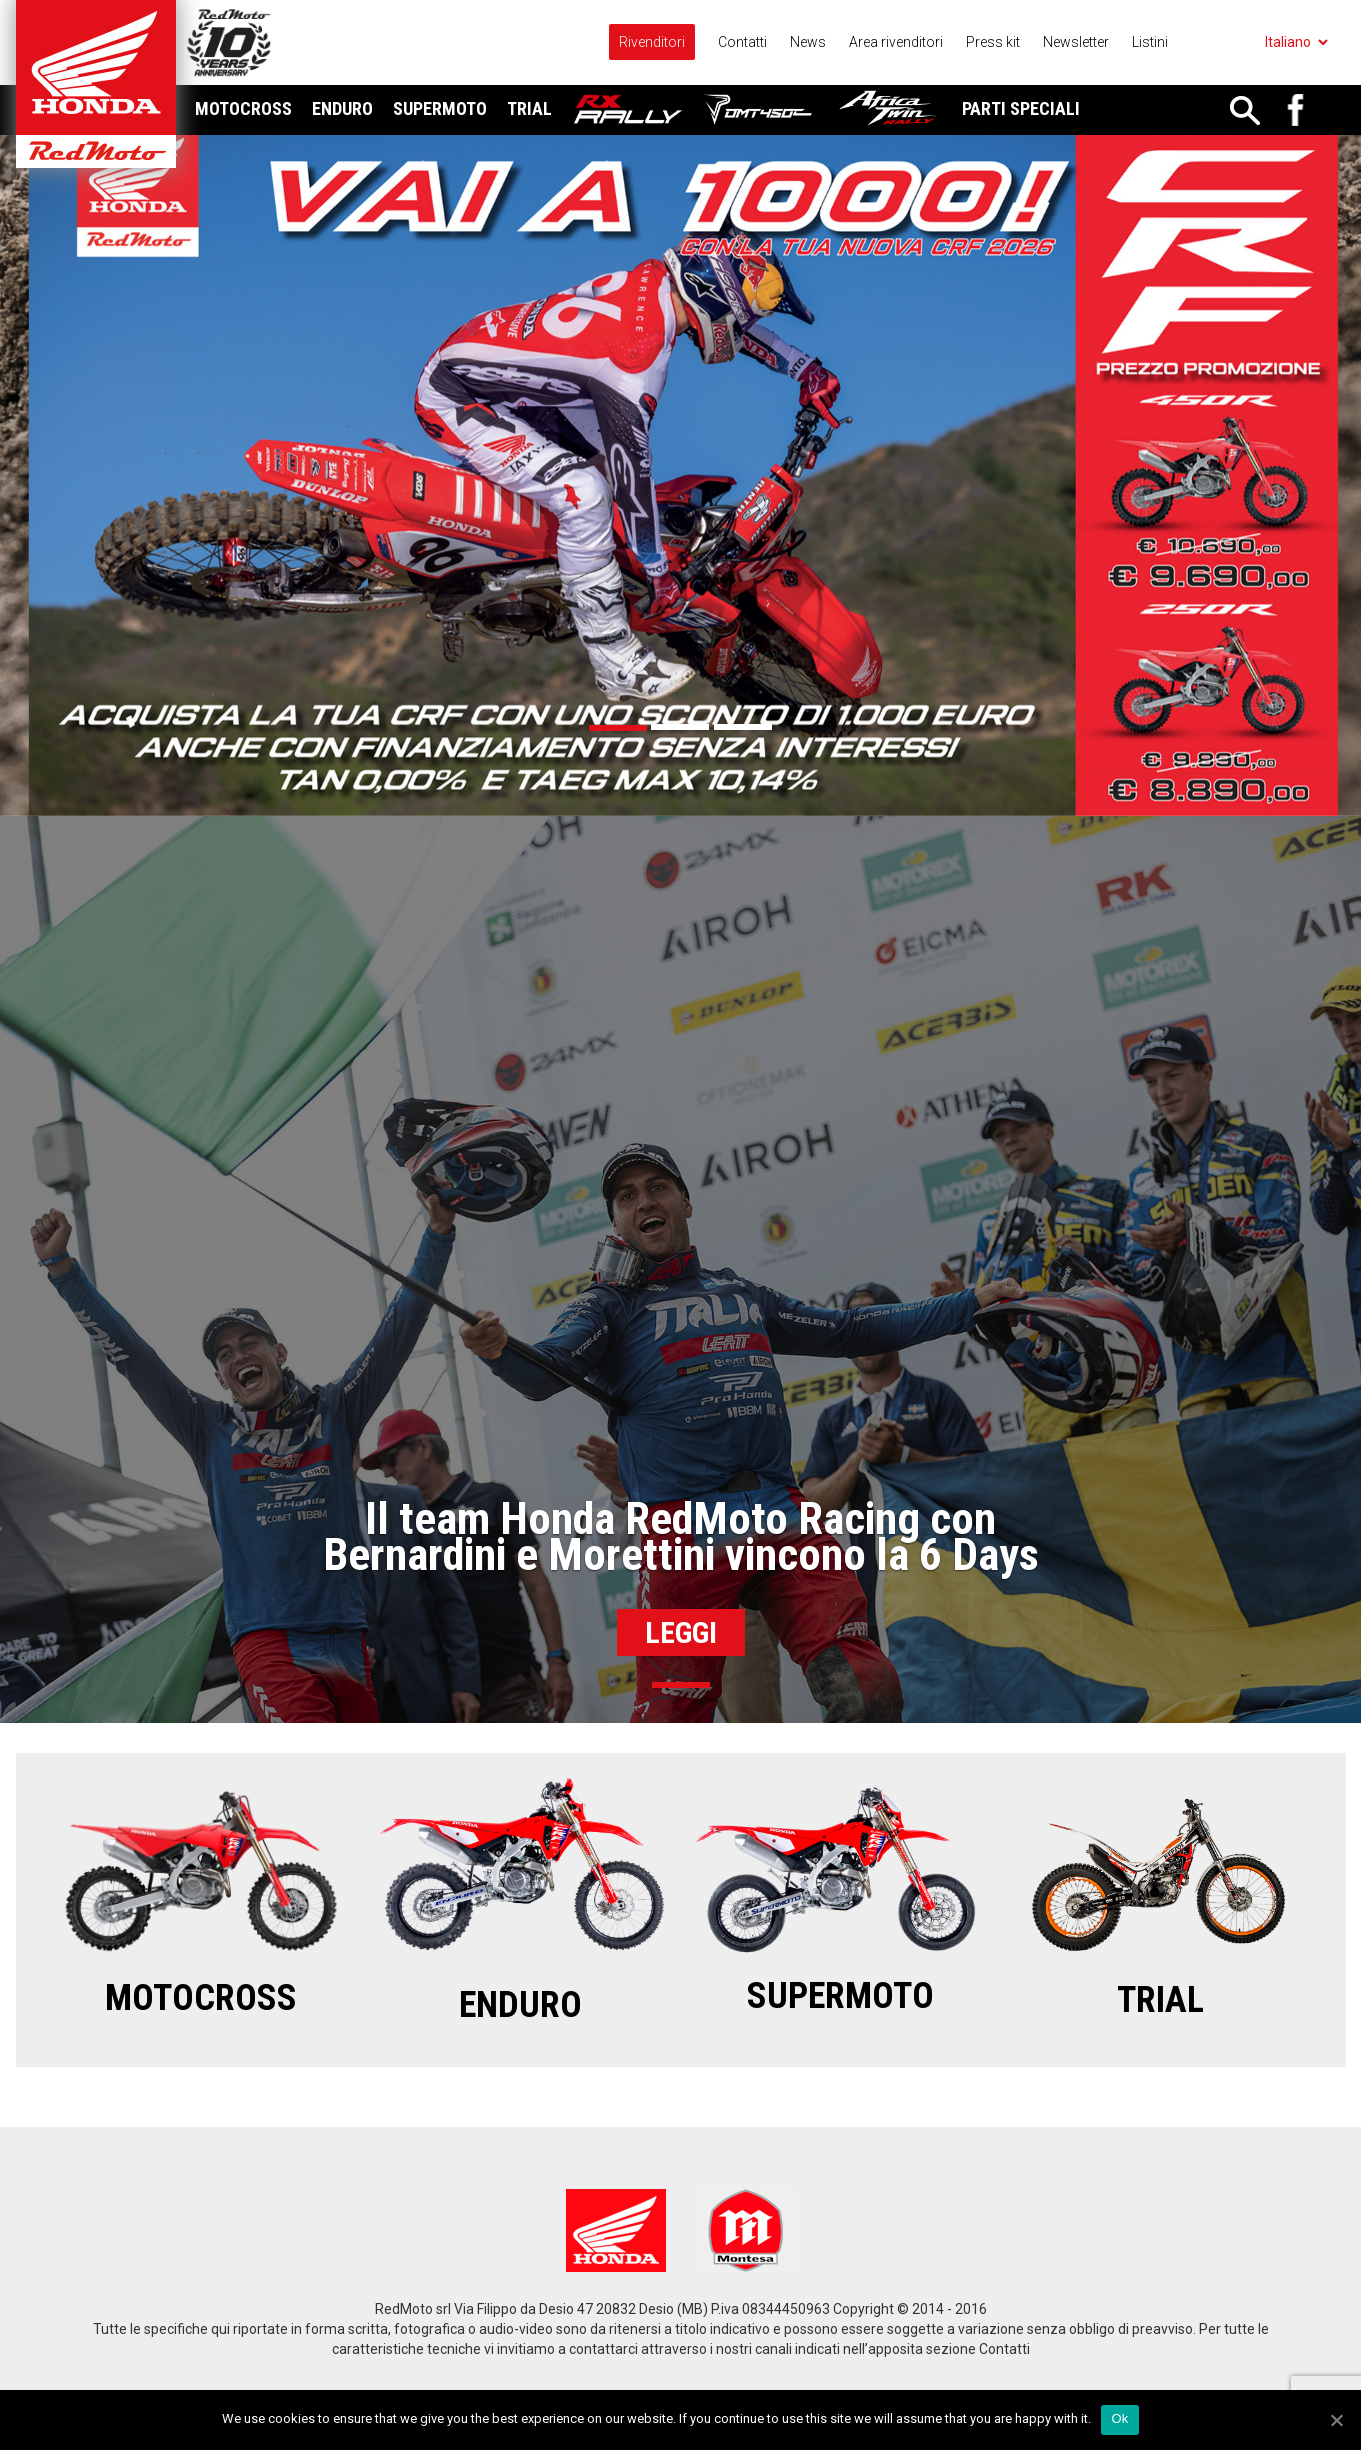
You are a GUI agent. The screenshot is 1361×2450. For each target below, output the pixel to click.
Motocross (243, 108)
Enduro (342, 108)
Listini (1150, 42)
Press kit (993, 42)
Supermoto (440, 108)
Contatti (742, 42)
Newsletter (1076, 42)
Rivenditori (652, 42)
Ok (1119, 2418)
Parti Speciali (1021, 108)
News (808, 42)
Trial (529, 108)
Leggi (681, 1632)
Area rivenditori (896, 42)
